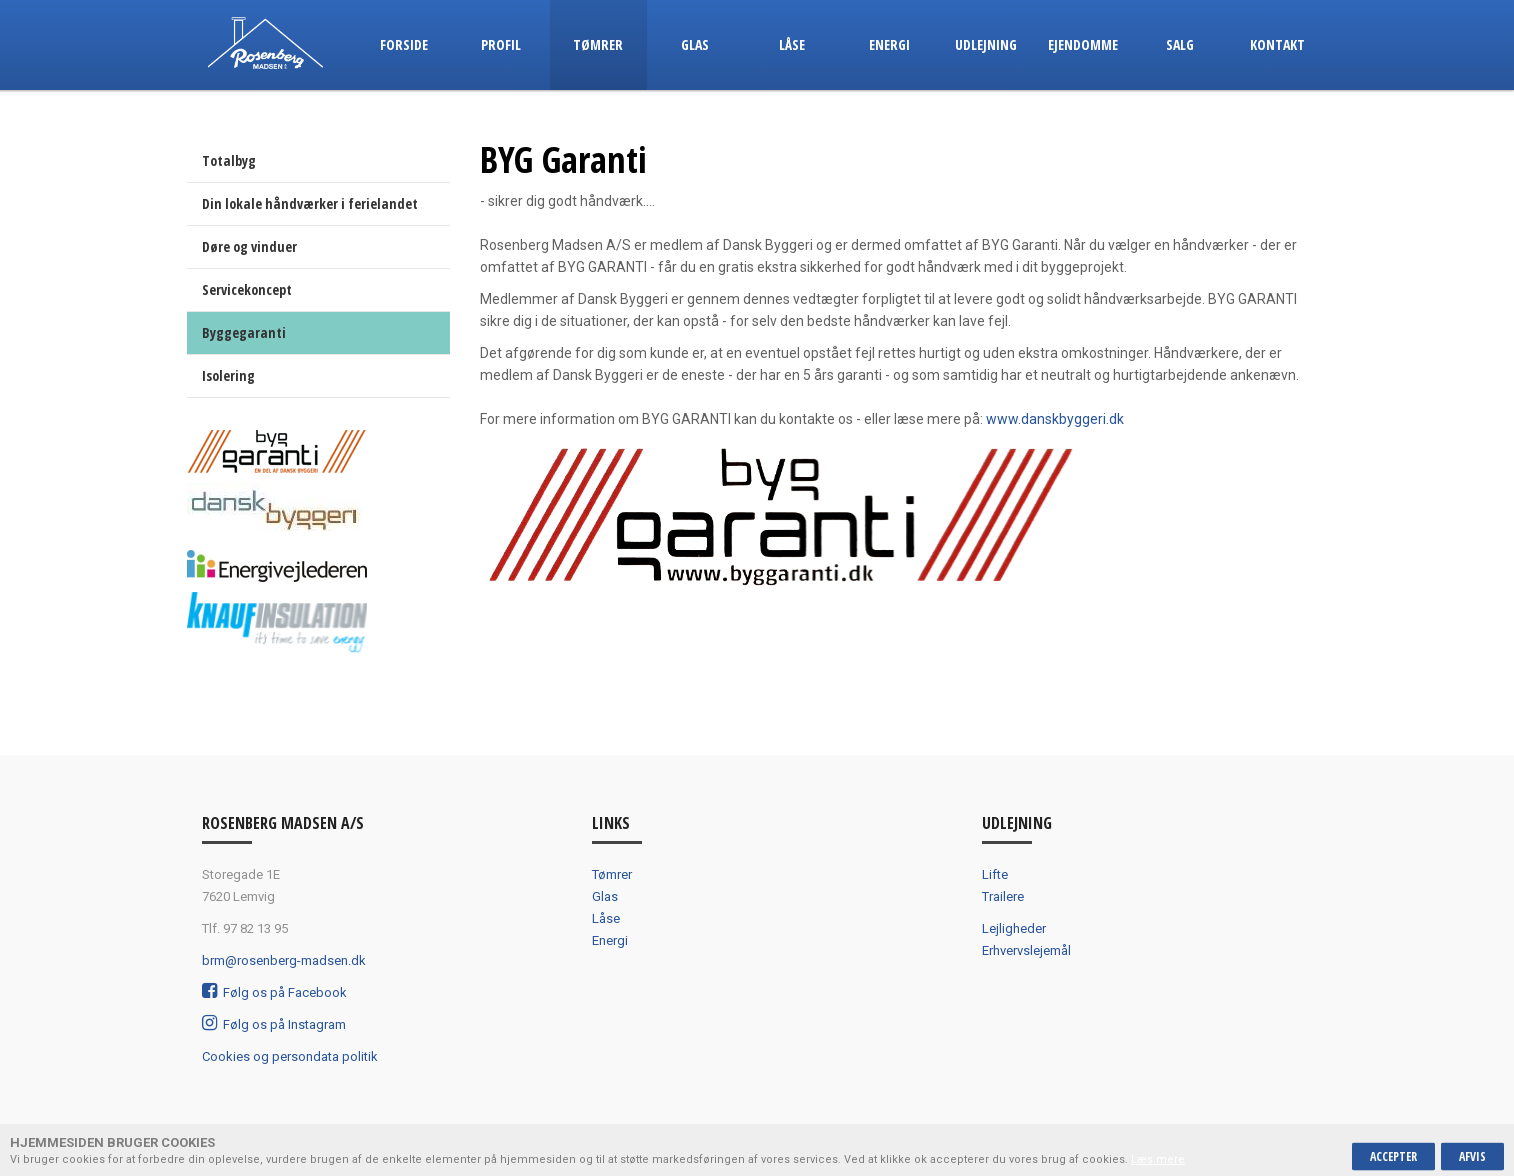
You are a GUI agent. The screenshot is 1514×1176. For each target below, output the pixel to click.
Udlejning (986, 44)
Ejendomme (1083, 44)
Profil (501, 44)
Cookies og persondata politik (290, 1056)
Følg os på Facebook (274, 992)
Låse (792, 44)
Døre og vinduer (249, 246)
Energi (889, 44)
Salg (1180, 44)
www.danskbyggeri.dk (1055, 419)
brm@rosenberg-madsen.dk (284, 960)
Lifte (995, 874)
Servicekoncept (247, 289)
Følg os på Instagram (274, 1024)
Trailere (1003, 896)
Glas (695, 44)
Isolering (228, 375)
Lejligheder (1014, 928)
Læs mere (1158, 1159)
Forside (404, 44)
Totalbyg (229, 160)
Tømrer (598, 44)
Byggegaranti (244, 332)
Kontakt (1277, 44)
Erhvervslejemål (1026, 950)
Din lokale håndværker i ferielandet (310, 203)
